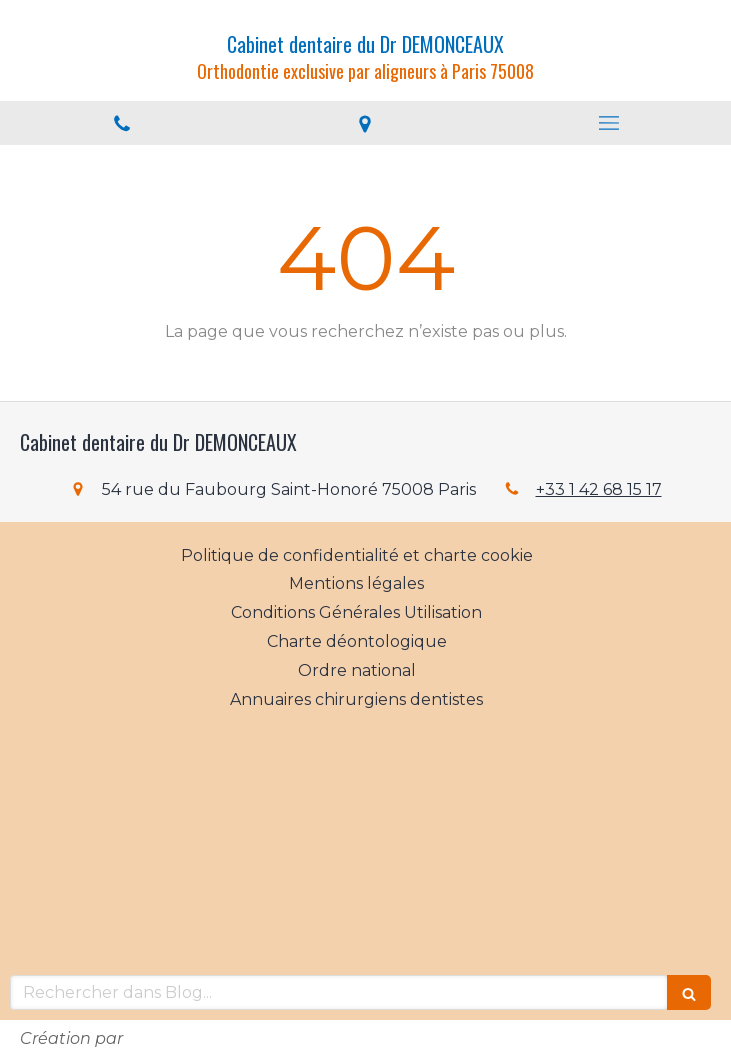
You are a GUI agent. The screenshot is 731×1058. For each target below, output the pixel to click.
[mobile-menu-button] (609, 123)
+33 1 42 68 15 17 (599, 489)
